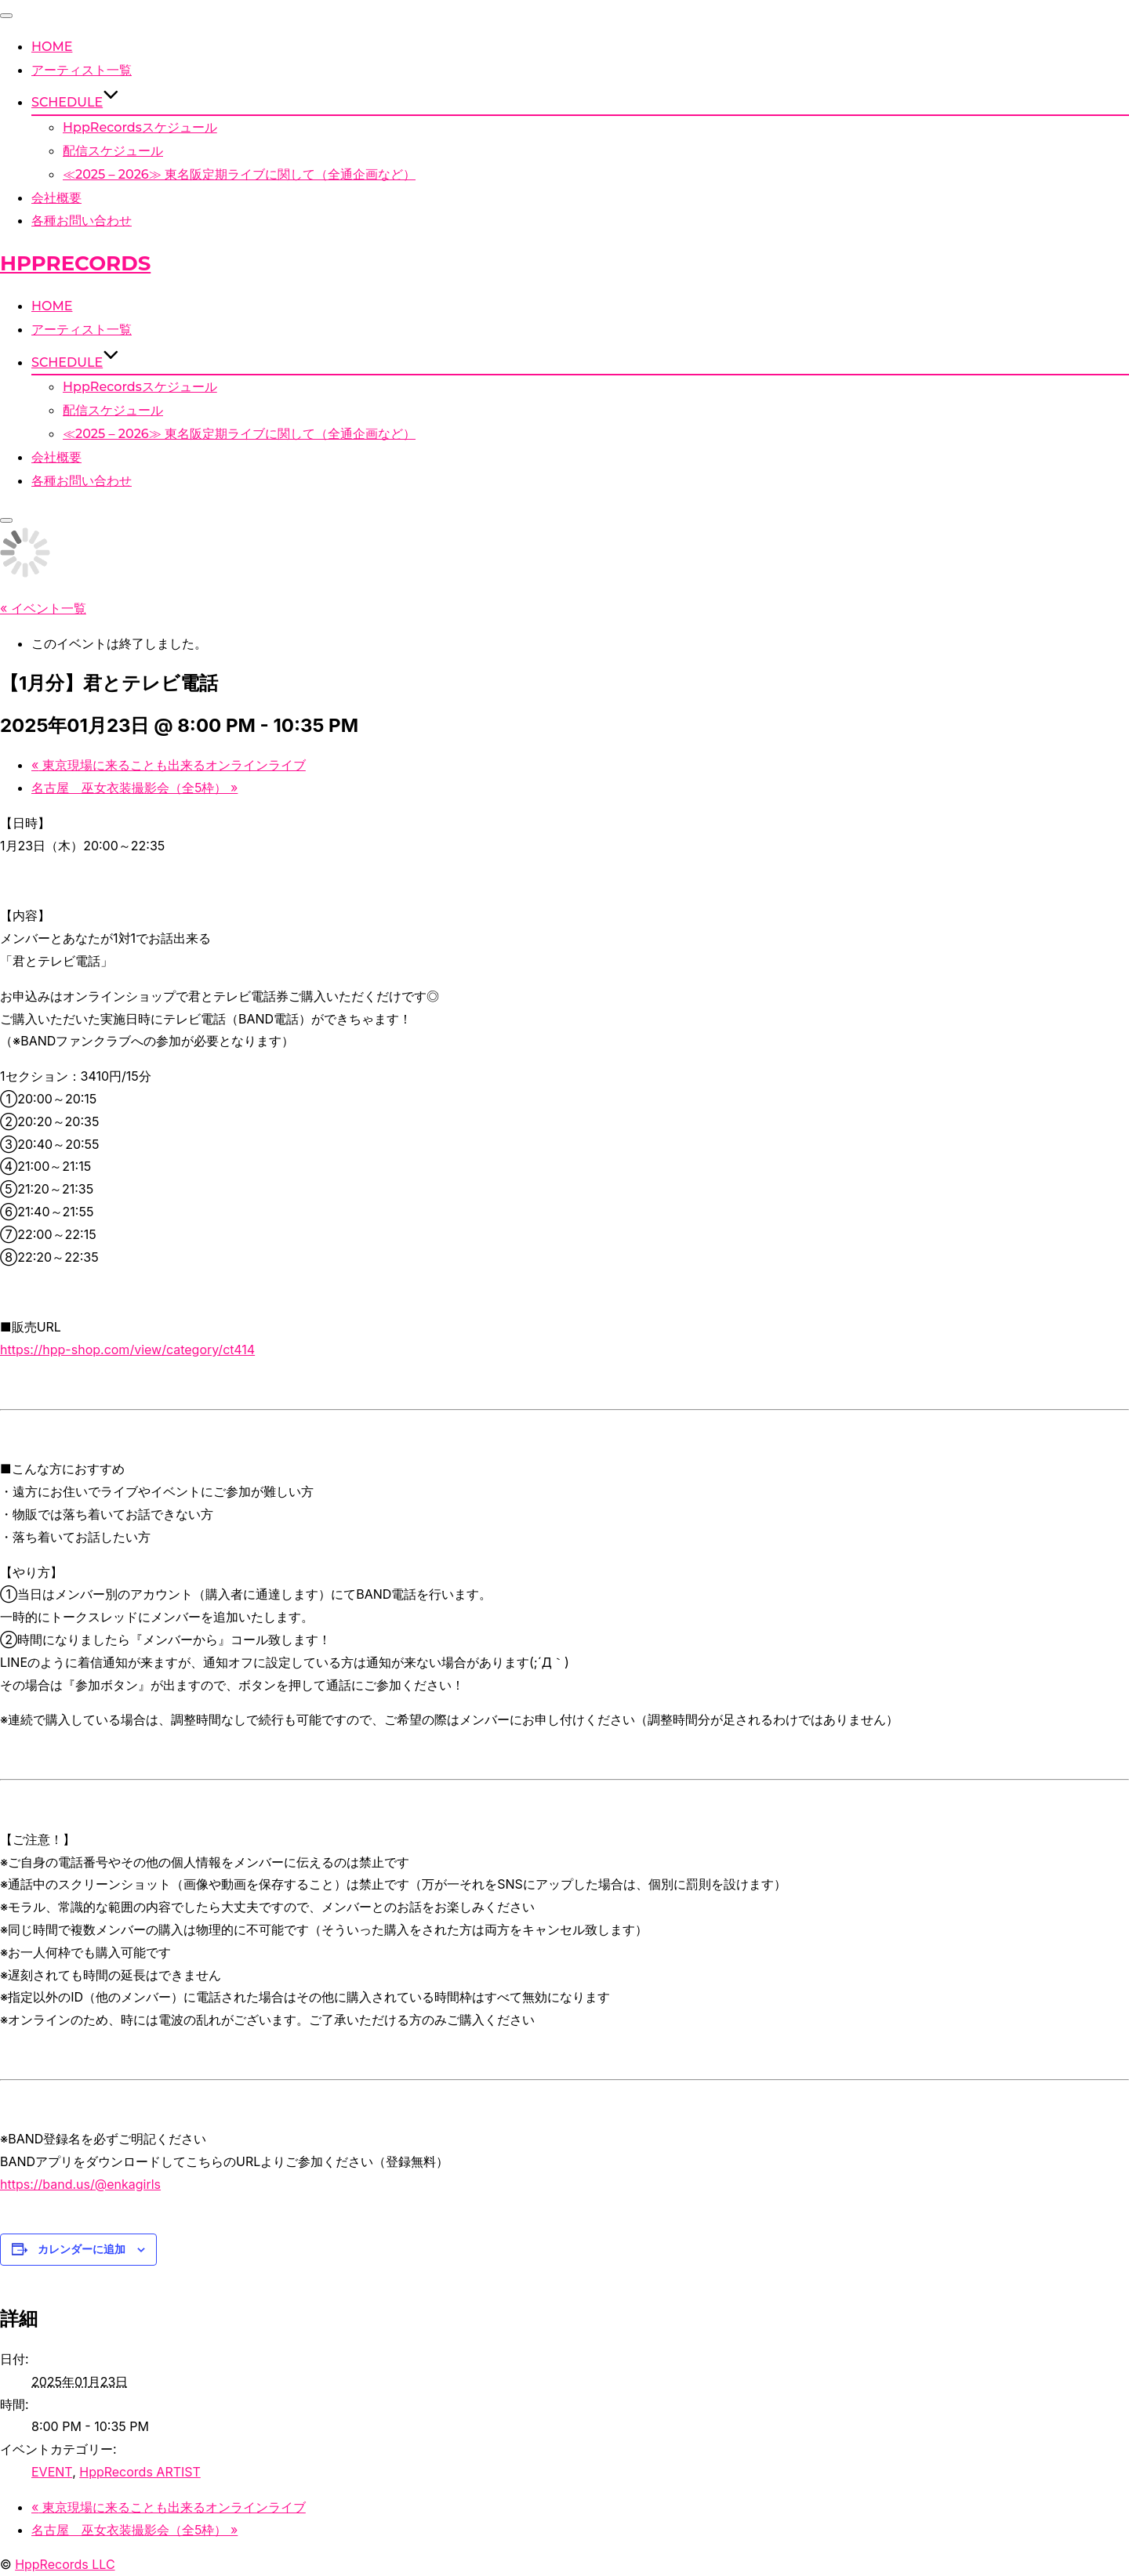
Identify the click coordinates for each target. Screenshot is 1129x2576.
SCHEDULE (75, 102)
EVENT (51, 2472)
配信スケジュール (113, 150)
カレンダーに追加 (81, 2249)
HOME (51, 46)
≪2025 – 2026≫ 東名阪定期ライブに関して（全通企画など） (239, 174)
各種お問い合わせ (81, 220)
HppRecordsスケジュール (140, 127)
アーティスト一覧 (81, 70)
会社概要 (56, 197)
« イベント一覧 (43, 608)
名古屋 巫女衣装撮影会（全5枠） (134, 787)
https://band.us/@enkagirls (80, 2184)
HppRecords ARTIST (140, 2472)
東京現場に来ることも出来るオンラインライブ (168, 765)
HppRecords (75, 263)
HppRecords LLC (64, 2564)
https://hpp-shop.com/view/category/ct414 (127, 1349)
